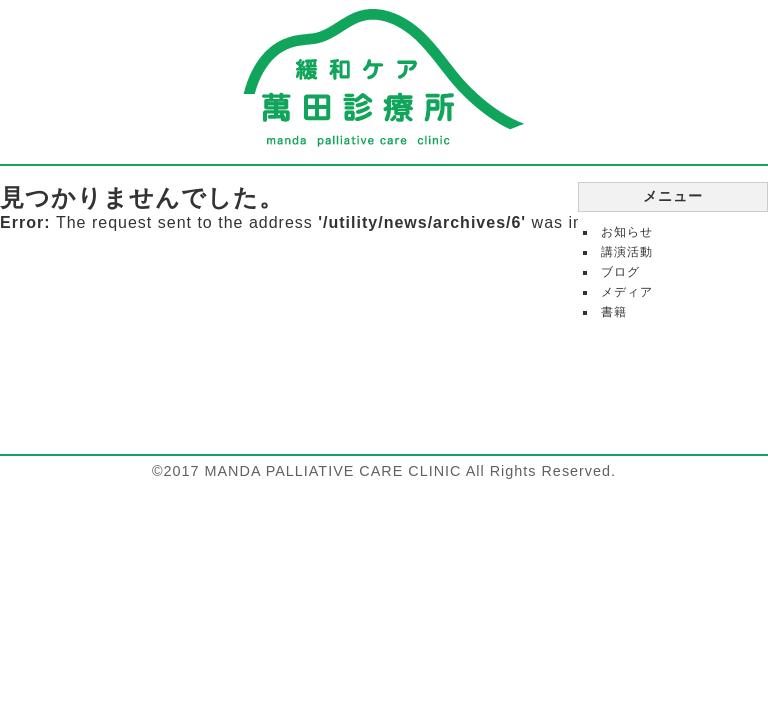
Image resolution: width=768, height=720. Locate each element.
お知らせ (627, 232)
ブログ (620, 272)
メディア (627, 292)
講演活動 (627, 252)
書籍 (614, 312)
